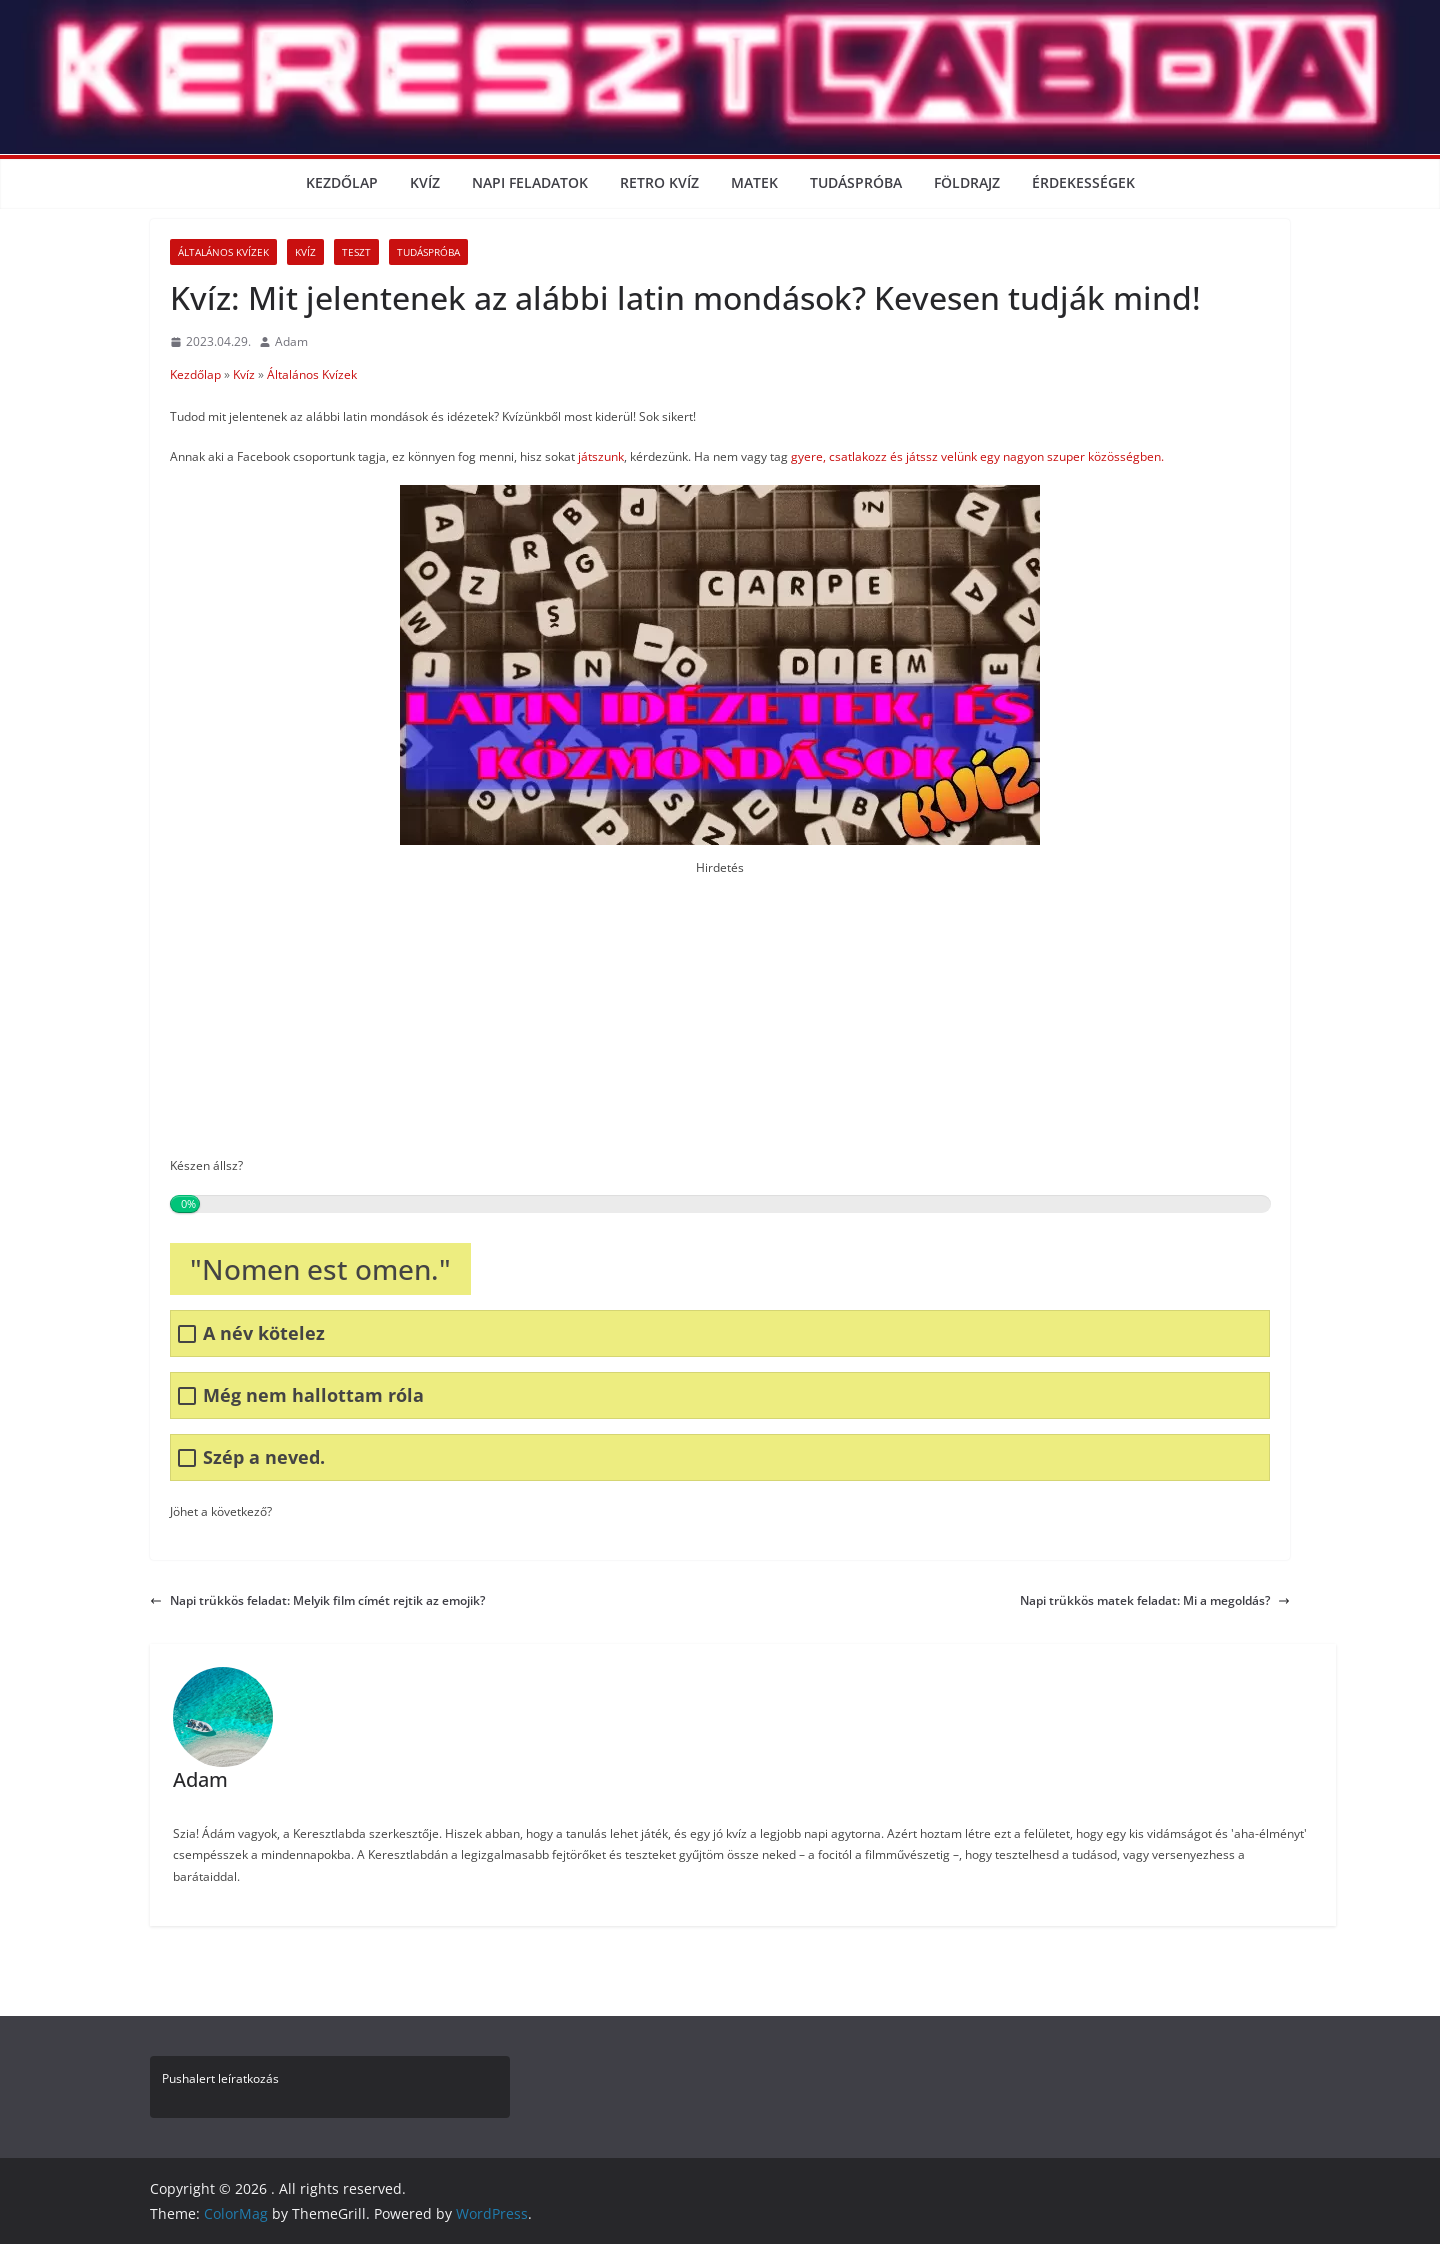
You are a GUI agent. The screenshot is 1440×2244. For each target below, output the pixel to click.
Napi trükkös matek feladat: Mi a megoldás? (1155, 1600)
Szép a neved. (264, 1457)
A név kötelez (264, 1333)
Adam (291, 341)
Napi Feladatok (530, 182)
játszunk (601, 456)
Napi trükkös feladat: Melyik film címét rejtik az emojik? (317, 1600)
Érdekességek (1083, 182)
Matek (754, 182)
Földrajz (967, 182)
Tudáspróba (856, 182)
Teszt (356, 252)
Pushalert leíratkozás (220, 2078)
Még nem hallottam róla (313, 1395)
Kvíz (425, 182)
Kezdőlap (342, 182)
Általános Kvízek (223, 252)
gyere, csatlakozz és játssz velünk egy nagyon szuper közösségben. (976, 456)
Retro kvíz (659, 182)
